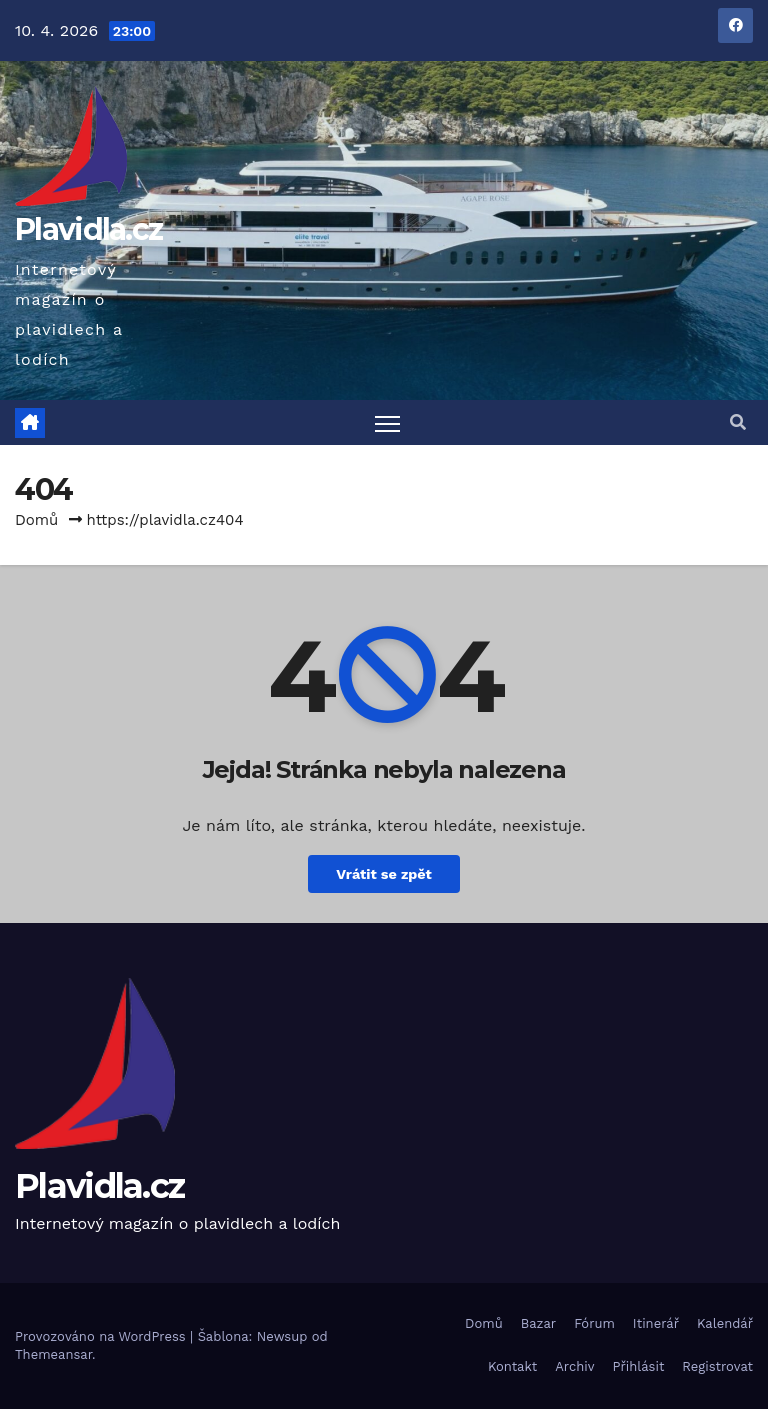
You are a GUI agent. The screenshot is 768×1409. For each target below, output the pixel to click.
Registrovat (717, 1366)
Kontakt (512, 1366)
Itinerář (656, 1323)
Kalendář (725, 1323)
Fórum (594, 1323)
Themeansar (53, 1354)
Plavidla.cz (88, 229)
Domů (36, 520)
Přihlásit (639, 1366)
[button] (738, 422)
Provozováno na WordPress (102, 1336)
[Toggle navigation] (387, 422)
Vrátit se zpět (384, 874)
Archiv (574, 1366)
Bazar (538, 1323)
